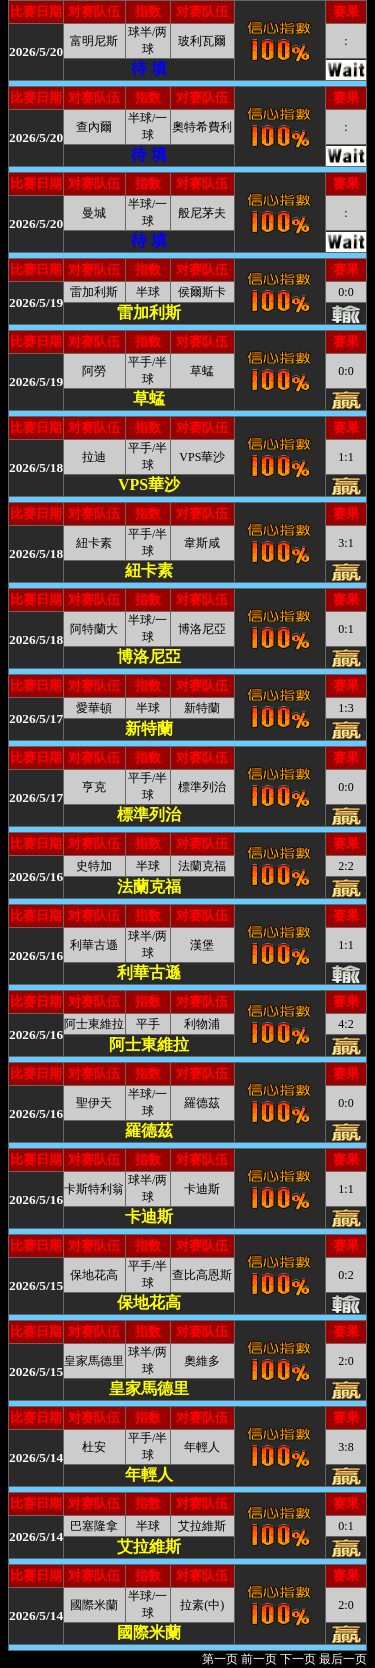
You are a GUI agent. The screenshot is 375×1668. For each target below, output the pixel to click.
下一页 (298, 1659)
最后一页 (343, 1659)
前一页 (259, 1659)
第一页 (220, 1659)
